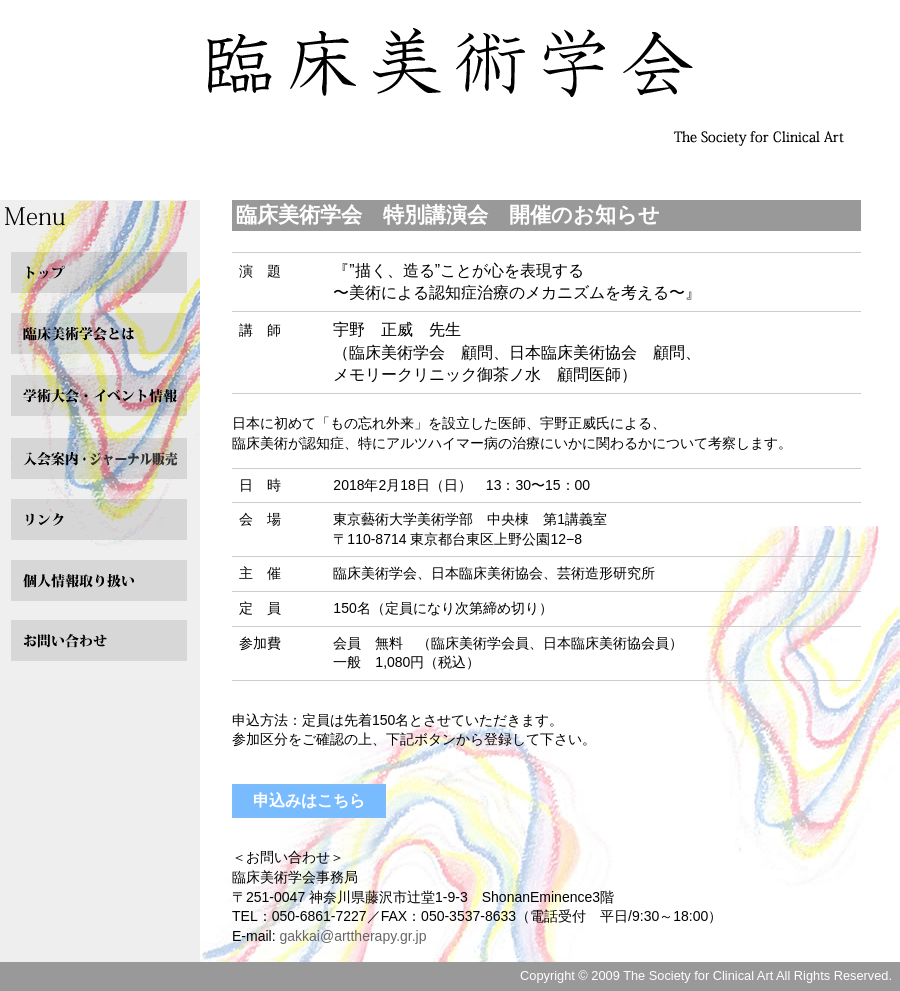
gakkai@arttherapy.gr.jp (352, 936)
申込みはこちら (309, 800)
